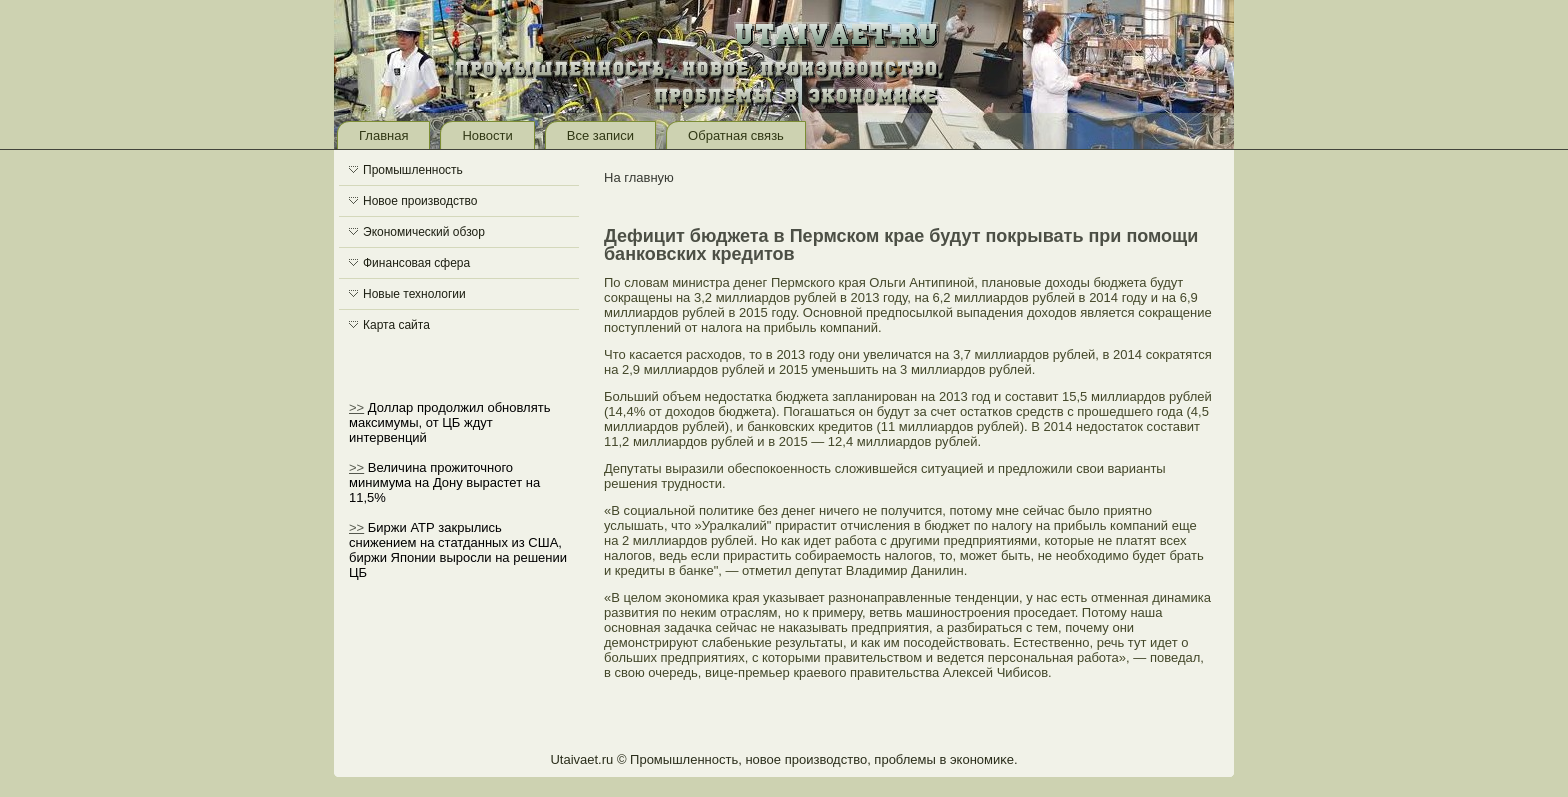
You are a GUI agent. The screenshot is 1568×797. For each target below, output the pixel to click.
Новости (487, 135)
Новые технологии (414, 294)
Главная (383, 135)
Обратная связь (736, 135)
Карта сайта (396, 325)
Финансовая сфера (416, 263)
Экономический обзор (424, 232)
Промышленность (413, 170)
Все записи (600, 135)
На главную (639, 177)
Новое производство (420, 201)
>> (356, 407)
